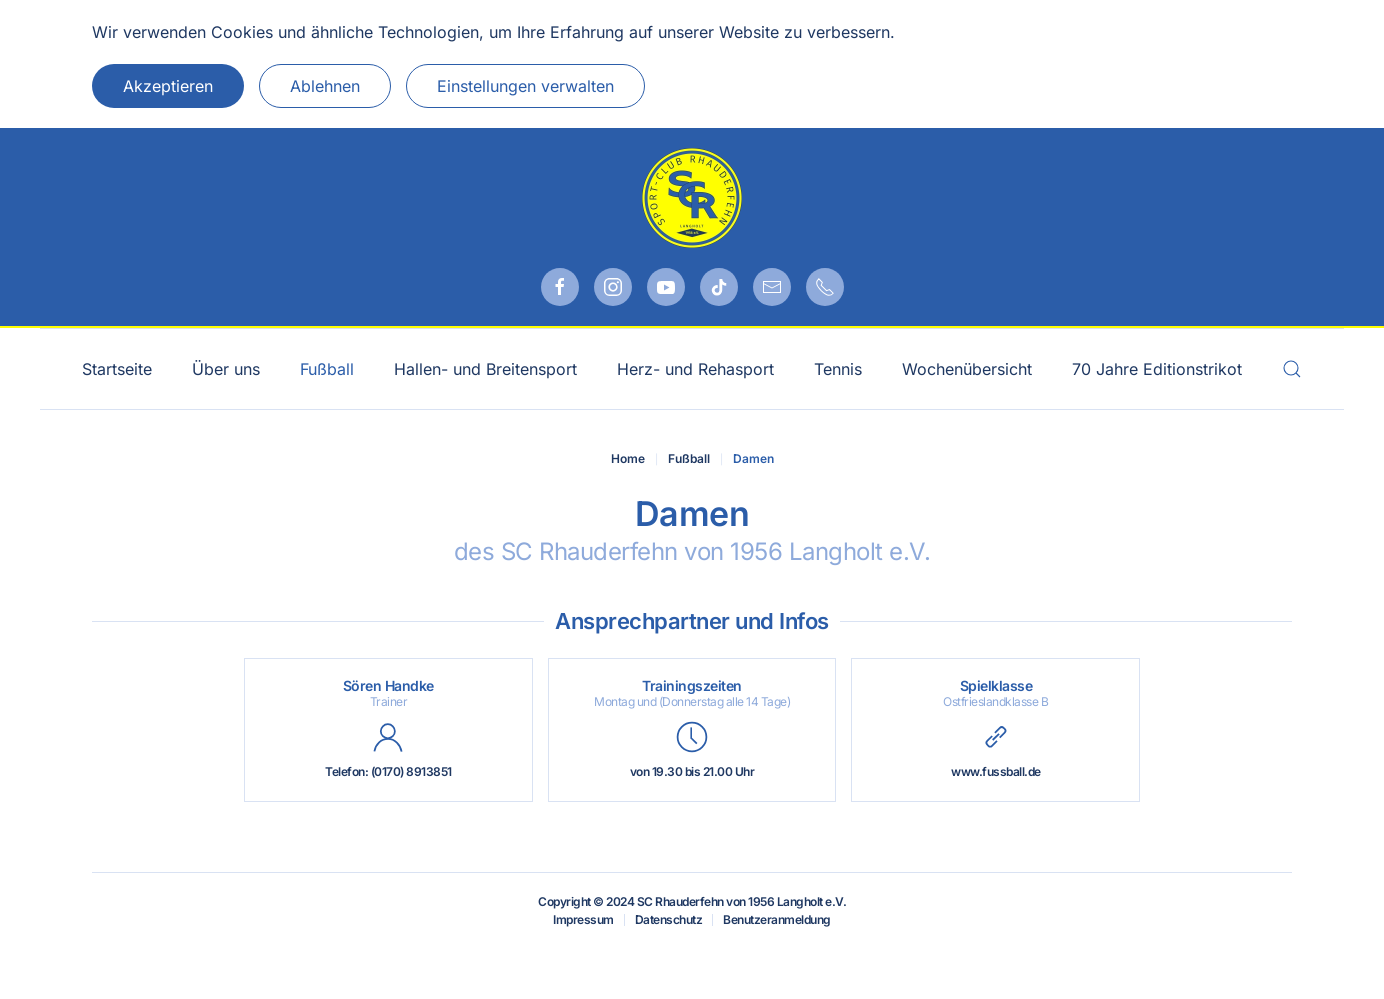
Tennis (838, 369)
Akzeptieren (168, 86)
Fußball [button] (327, 369)
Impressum (583, 919)
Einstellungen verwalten (525, 86)
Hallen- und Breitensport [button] (485, 369)
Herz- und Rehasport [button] (695, 369)
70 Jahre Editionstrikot (1157, 369)
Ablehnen (325, 86)
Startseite (117, 369)
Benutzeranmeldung (777, 919)
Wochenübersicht (967, 369)
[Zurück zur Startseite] (692, 198)
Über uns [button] (226, 369)
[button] (1292, 369)
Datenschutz (669, 919)
